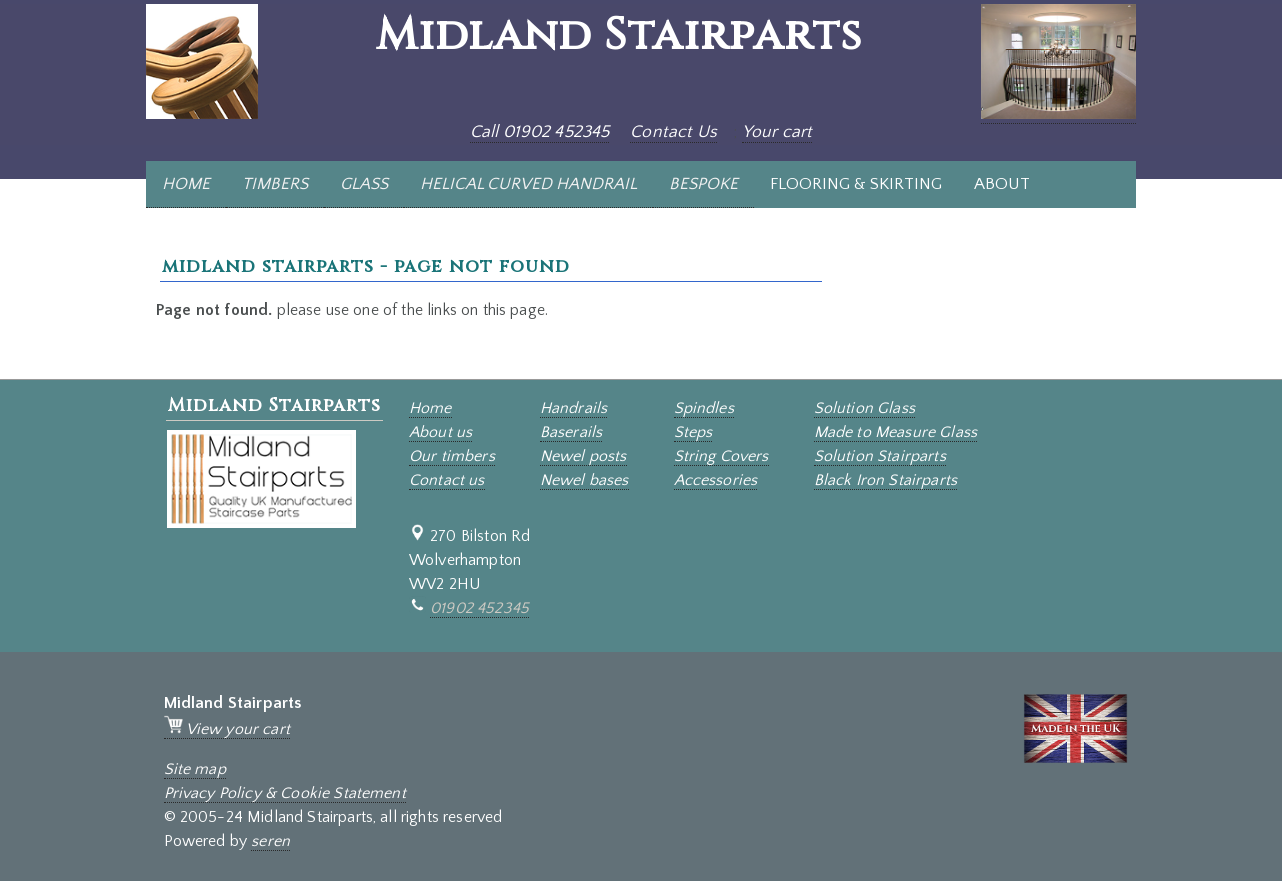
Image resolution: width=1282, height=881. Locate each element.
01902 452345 (479, 608)
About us (440, 432)
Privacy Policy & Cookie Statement (285, 793)
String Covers (721, 456)
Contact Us (673, 132)
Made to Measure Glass (895, 432)
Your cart (777, 132)
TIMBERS (275, 184)
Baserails (571, 432)
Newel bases (584, 480)
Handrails (573, 408)
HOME (186, 184)
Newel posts (583, 456)
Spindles (704, 408)
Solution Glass (864, 408)
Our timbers (452, 456)
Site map (195, 769)
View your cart (227, 729)
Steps (693, 432)
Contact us (447, 480)
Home (430, 408)
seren (270, 841)
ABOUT (1002, 184)
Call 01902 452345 (540, 132)
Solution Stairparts (880, 456)
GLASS (364, 184)
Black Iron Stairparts (885, 480)
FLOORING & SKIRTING (856, 184)
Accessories (716, 480)
